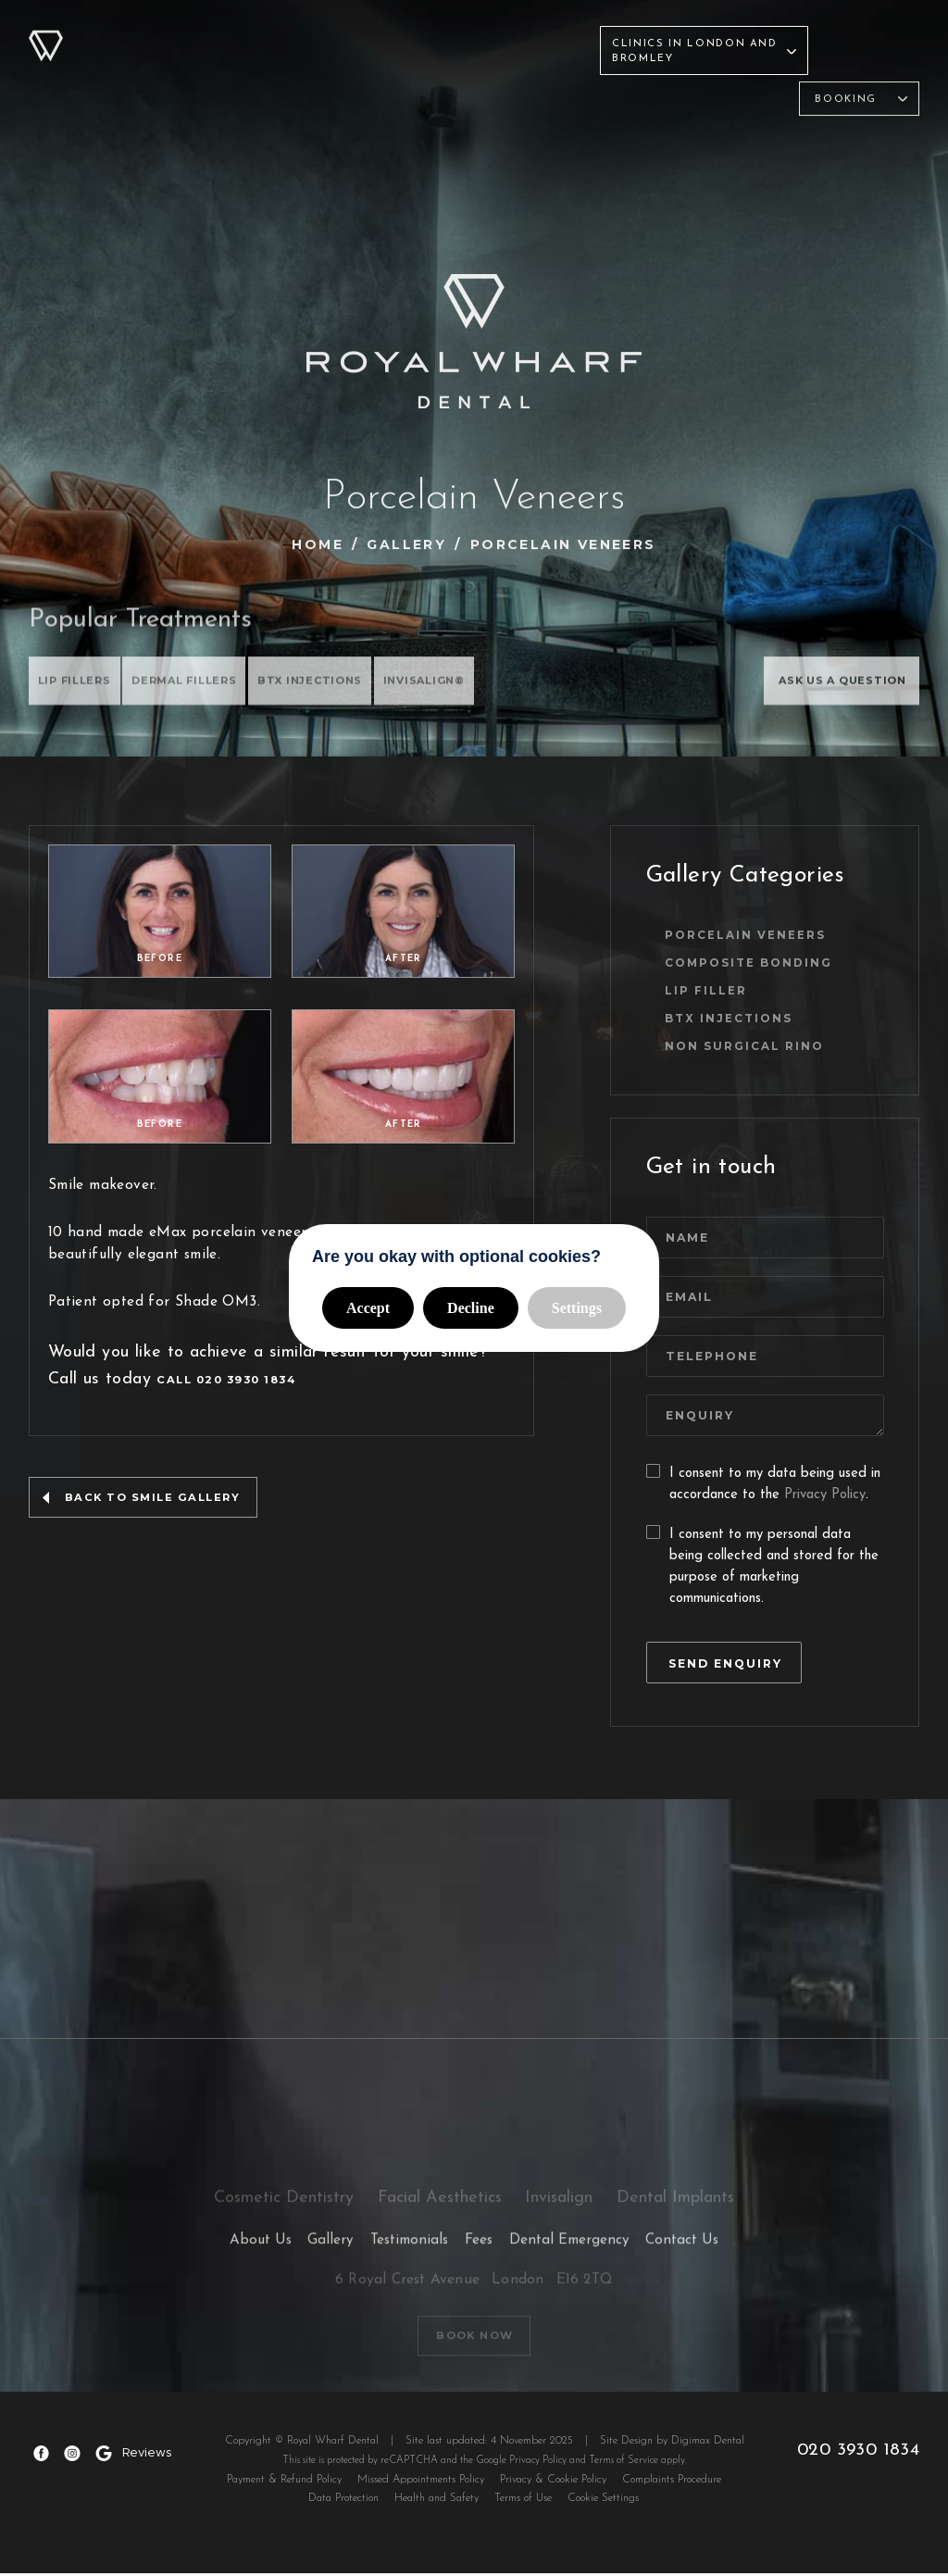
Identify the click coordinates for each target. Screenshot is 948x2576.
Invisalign (620, 98)
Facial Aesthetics (508, 98)
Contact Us (536, 35)
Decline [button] (470, 1308)
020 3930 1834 (859, 2452)
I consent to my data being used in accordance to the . (763, 1483)
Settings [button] (577, 1308)
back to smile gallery (154, 1517)
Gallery (291, 35)
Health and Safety (436, 2501)
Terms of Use (523, 2501)
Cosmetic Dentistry (363, 98)
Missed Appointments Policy (420, 2482)
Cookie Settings (603, 2501)
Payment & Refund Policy (284, 2482)
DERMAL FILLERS (198, 684)
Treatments (203, 35)
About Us (112, 35)
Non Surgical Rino (753, 1044)
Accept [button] (368, 1308)
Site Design (628, 2443)
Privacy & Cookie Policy (553, 2482)
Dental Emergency (569, 2249)
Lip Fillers (78, 684)
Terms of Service (625, 2463)
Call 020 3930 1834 (226, 1399)
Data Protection (343, 2501)
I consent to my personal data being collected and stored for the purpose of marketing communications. (762, 1563)
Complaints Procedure (671, 2482)
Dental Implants (728, 98)
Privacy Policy (825, 1493)
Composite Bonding (758, 958)
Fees (462, 35)
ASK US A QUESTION (831, 684)
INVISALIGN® (463, 684)
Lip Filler (715, 987)
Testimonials (383, 35)
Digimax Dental (709, 2443)
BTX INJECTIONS (337, 684)
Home (317, 543)
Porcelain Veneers (754, 929)
